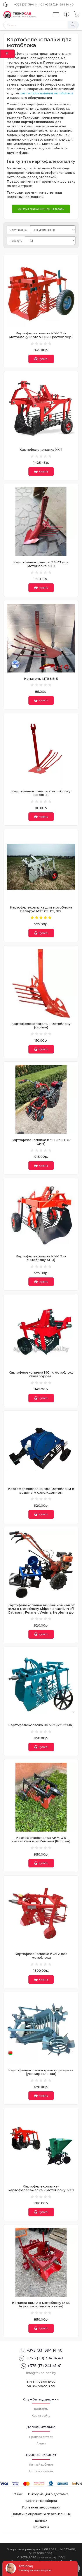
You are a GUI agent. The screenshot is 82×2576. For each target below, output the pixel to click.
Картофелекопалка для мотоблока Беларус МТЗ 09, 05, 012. (41, 909)
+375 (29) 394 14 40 (59, 4)
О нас (18, 2494)
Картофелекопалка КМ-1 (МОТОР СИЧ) (41, 1142)
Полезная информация (41, 2507)
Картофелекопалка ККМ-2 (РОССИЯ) (41, 1725)
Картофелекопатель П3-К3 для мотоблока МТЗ (41, 564)
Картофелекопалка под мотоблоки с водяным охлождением (41, 1491)
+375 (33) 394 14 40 (28, 4)
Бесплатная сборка (41, 2501)
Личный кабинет (41, 2464)
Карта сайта (41, 2415)
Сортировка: (18, 229)
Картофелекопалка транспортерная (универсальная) (41, 2072)
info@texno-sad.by (41, 2373)
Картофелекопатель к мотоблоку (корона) (41, 793)
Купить (41, 359)
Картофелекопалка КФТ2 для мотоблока (41, 1956)
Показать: (16, 240)
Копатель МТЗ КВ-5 (41, 678)
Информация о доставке (48, 2494)
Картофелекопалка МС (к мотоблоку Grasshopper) (41, 1374)
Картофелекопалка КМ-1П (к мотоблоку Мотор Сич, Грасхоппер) (41, 335)
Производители (41, 2437)
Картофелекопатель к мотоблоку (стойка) (41, 1026)
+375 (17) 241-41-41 (41, 2366)
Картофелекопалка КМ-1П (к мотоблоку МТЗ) (41, 1258)
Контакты (41, 2409)
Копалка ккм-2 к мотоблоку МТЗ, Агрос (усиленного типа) (41, 2305)
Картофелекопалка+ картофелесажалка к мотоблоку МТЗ (41, 2188)
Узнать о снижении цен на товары (41, 209)
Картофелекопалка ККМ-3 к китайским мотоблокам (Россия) (41, 1839)
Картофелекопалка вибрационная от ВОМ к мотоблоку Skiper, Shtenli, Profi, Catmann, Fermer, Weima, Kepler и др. (41, 1608)
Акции (41, 2443)
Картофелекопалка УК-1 (41, 449)
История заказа (41, 2471)
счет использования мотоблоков (46, 93)
